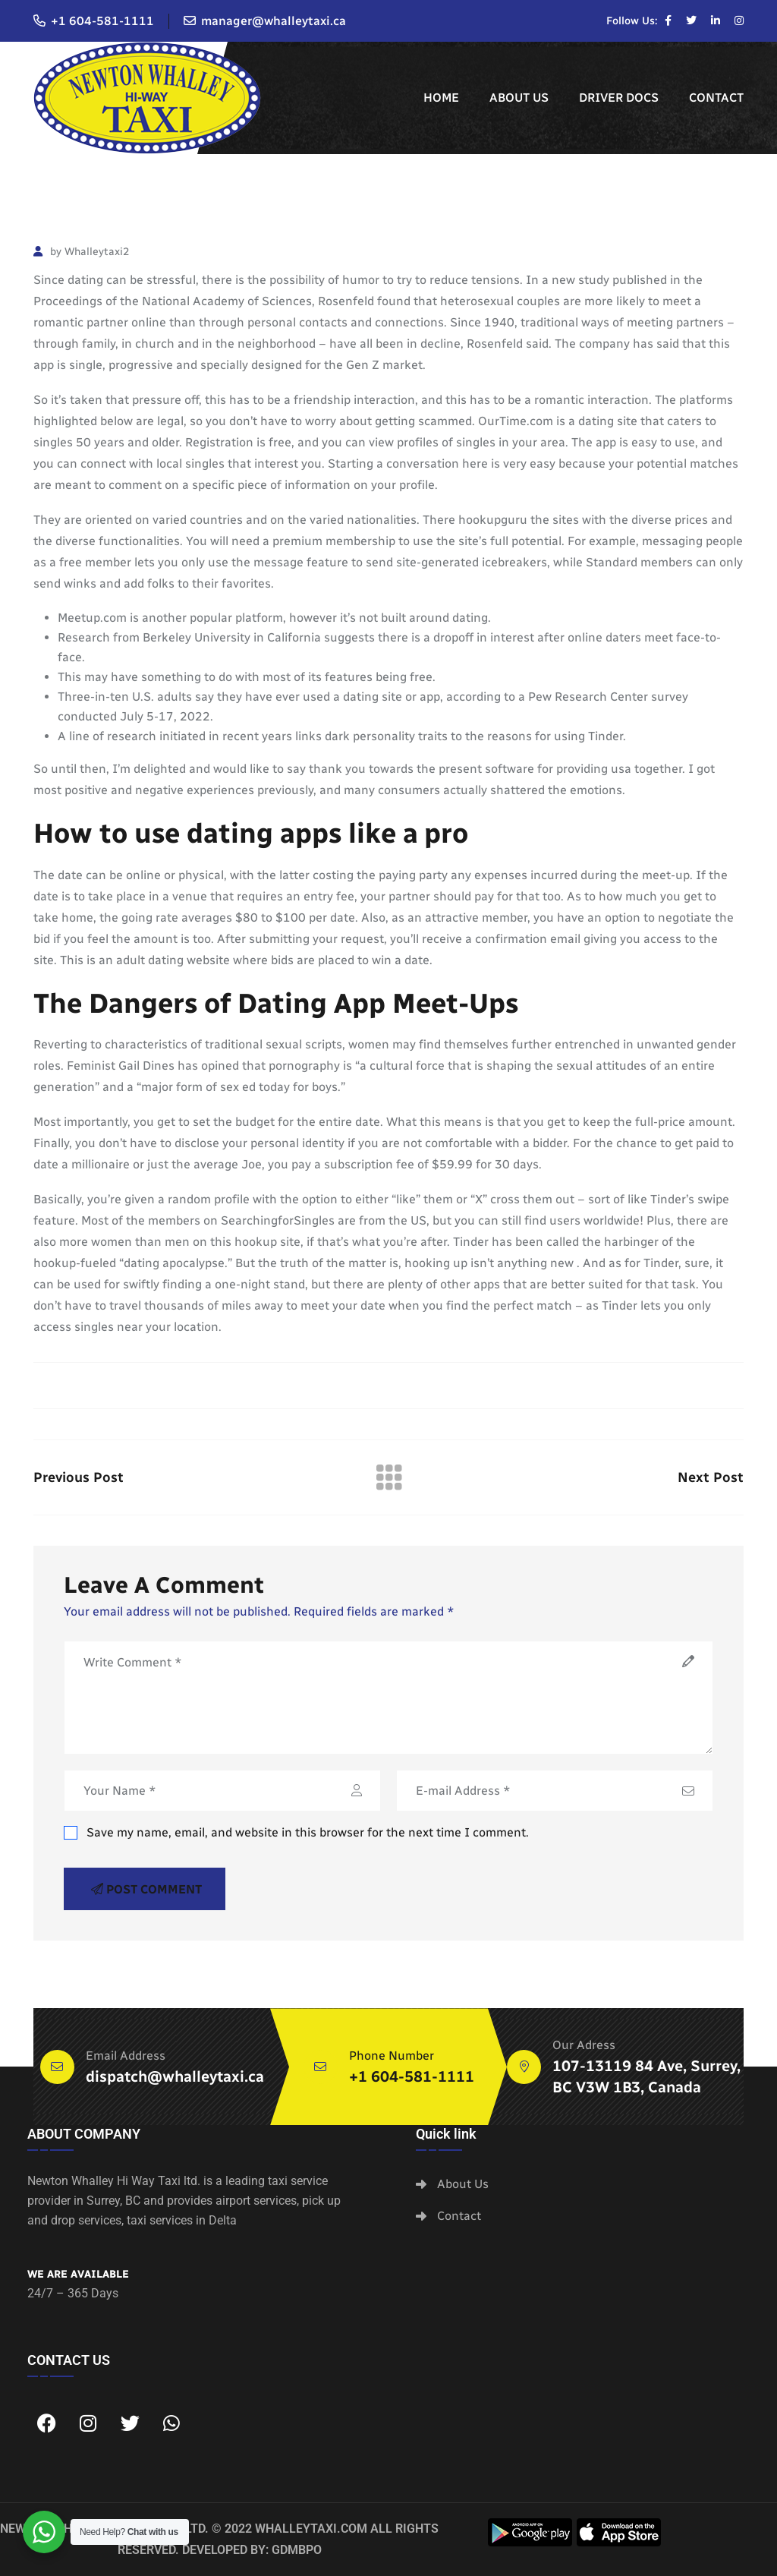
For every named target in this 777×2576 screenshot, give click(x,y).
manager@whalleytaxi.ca (273, 21)
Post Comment (146, 1889)
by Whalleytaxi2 (81, 251)
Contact (716, 97)
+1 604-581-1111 (102, 21)
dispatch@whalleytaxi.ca (175, 2076)
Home (441, 97)
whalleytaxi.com (311, 2528)
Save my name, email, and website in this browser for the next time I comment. (296, 1832)
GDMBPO (297, 2550)
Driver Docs (619, 97)
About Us (519, 97)
